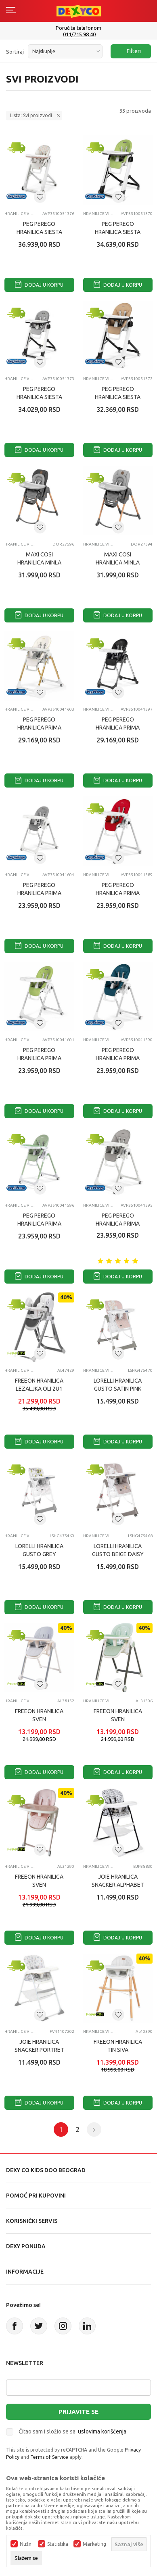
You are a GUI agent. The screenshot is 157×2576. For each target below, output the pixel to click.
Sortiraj (15, 51)
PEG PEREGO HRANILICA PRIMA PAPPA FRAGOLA (118, 893)
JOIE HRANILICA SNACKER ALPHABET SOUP (118, 1884)
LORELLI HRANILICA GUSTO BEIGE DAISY (118, 1550)
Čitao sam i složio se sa (72, 2431)
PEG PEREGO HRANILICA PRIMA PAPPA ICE (118, 1223)
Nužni (26, 2544)
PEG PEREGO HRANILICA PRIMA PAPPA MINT (39, 1223)
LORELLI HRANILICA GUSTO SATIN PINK (118, 1384)
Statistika (57, 2544)
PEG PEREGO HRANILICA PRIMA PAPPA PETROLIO (118, 1058)
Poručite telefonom (78, 28)
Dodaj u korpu (39, 284)
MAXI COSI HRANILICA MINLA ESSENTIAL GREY (118, 562)
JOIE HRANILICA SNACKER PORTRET (39, 2045)
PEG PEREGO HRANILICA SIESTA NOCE (117, 397)
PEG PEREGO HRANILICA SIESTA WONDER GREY (39, 397)
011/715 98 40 (79, 34)
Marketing (94, 2544)
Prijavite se (78, 2411)
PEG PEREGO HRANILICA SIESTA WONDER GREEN (117, 232)
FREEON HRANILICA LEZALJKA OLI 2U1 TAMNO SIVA (39, 1388)
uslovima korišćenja (102, 2431)
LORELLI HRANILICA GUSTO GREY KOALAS (39, 1554)
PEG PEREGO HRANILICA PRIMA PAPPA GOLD (39, 727)
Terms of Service (49, 2457)
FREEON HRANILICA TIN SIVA (118, 2045)
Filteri (130, 51)
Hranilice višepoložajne (19, 213)
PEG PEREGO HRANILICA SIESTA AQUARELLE (39, 232)
